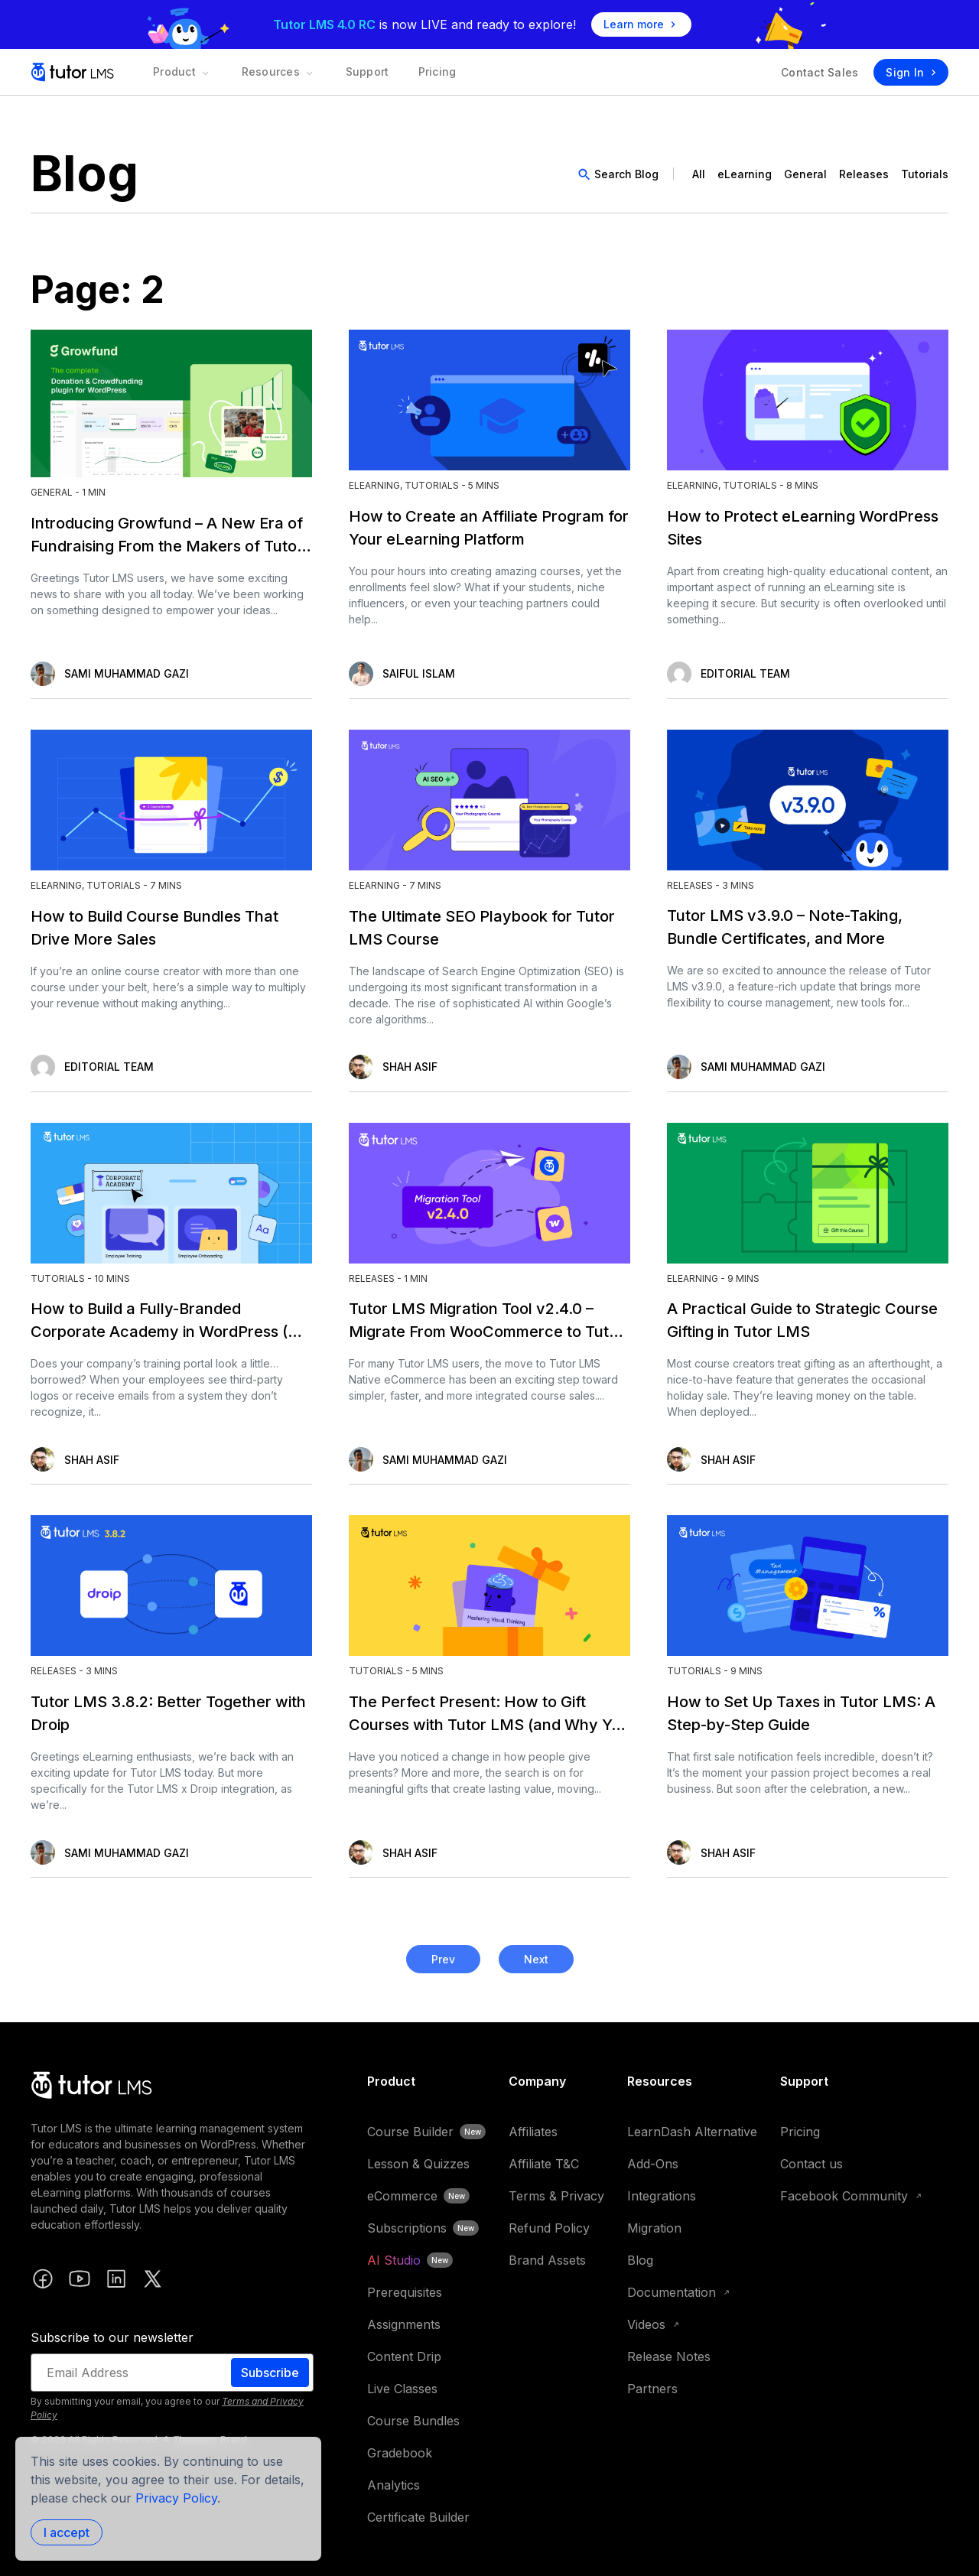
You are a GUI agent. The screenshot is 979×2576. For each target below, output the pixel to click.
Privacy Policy (176, 2498)
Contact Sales (819, 72)
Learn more (641, 24)
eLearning (744, 174)
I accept (66, 2532)
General (805, 174)
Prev (443, 1959)
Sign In (911, 72)
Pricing (420, 71)
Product (180, 71)
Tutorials (924, 174)
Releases (864, 174)
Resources (271, 71)
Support (355, 71)
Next (536, 1959)
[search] (621, 174)
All (698, 174)
